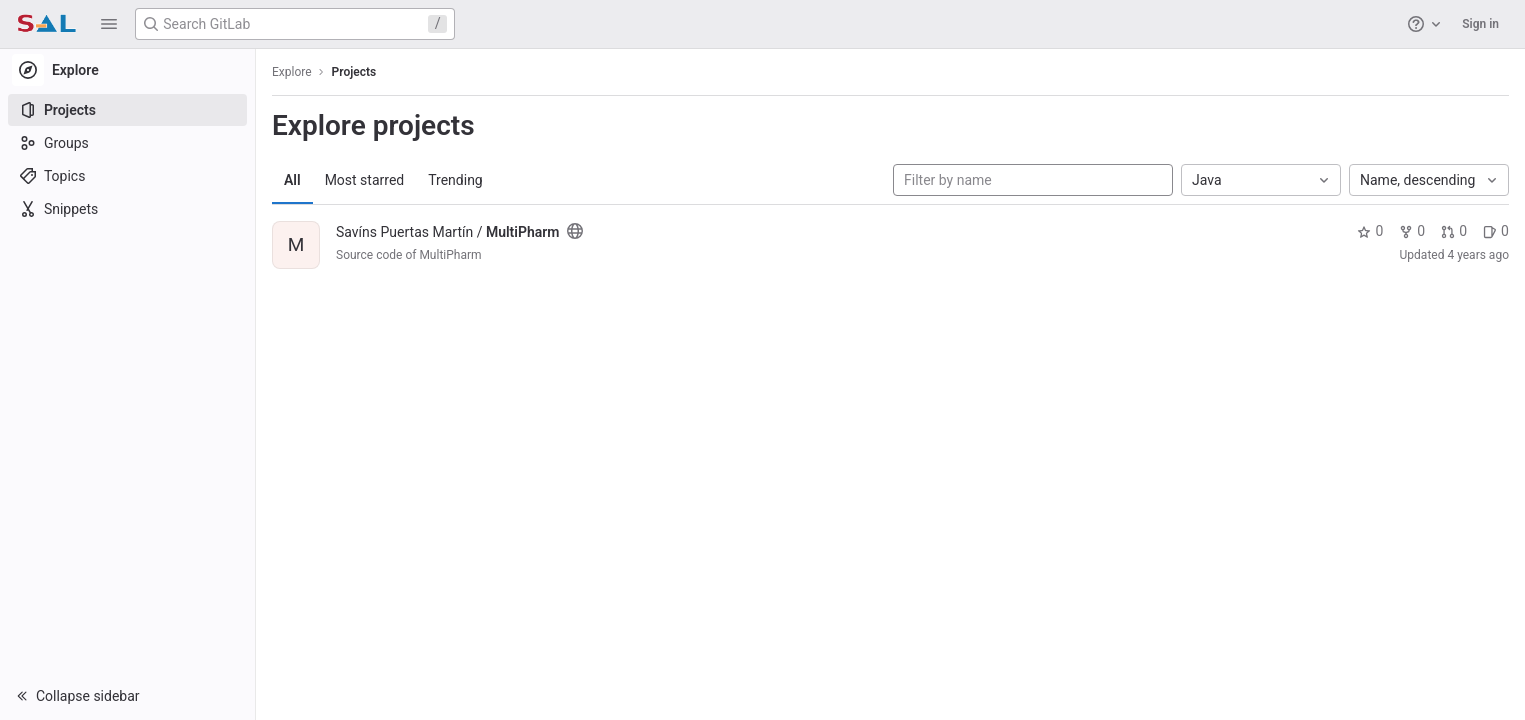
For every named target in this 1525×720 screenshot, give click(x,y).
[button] (109, 24)
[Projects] (127, 110)
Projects (354, 72)
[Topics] (127, 176)
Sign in (1480, 24)
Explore (292, 72)
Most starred (365, 180)
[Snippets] (127, 209)
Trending (455, 180)
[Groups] (127, 143)
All (292, 180)
